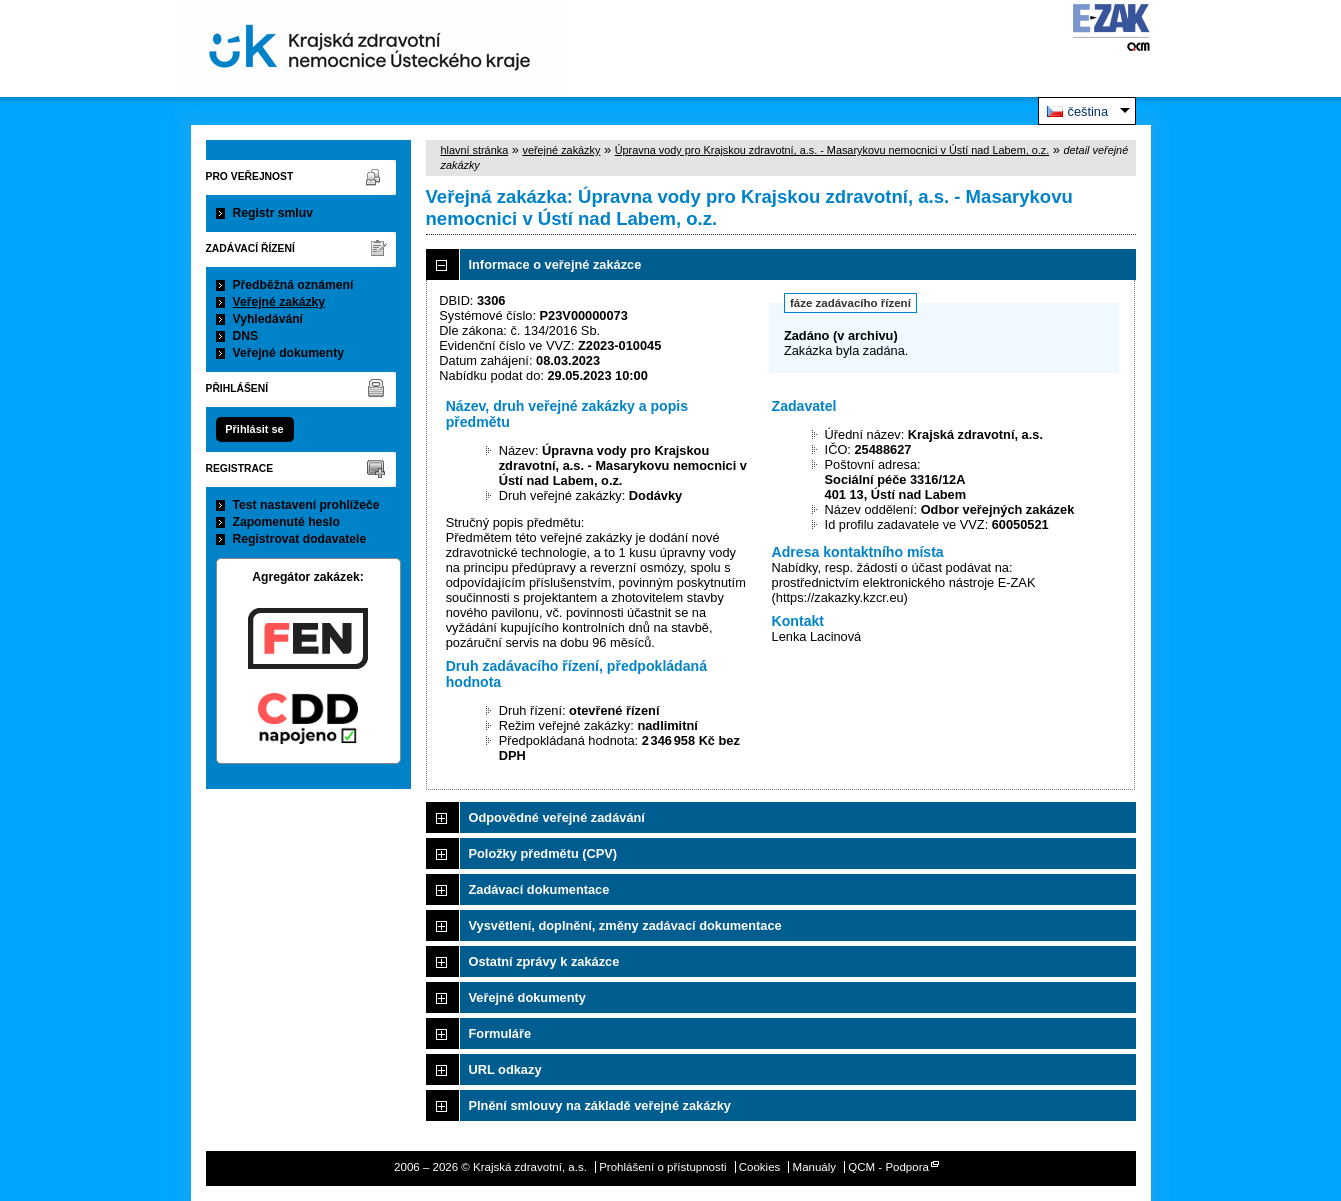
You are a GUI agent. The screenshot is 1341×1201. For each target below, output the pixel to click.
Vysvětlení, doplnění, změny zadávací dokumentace (625, 925)
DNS (246, 336)
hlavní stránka (475, 150)
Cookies (760, 1167)
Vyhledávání (268, 319)
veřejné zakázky (561, 150)
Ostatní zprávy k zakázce (544, 961)
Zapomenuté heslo (286, 522)
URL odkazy (505, 1069)
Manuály (815, 1167)
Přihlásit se (254, 429)
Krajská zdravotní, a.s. (370, 48)
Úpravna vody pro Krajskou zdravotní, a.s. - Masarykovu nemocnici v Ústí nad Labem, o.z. (832, 150)
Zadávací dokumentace (539, 889)
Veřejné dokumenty (288, 353)
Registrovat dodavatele (300, 539)
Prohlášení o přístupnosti (662, 1167)
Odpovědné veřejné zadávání (557, 817)
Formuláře (500, 1033)
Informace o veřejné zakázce (555, 264)
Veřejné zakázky (279, 302)
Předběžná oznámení (293, 285)
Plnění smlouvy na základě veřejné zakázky (600, 1105)
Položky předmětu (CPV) (543, 853)
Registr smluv (273, 213)
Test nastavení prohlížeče (306, 505)
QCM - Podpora (888, 1167)
